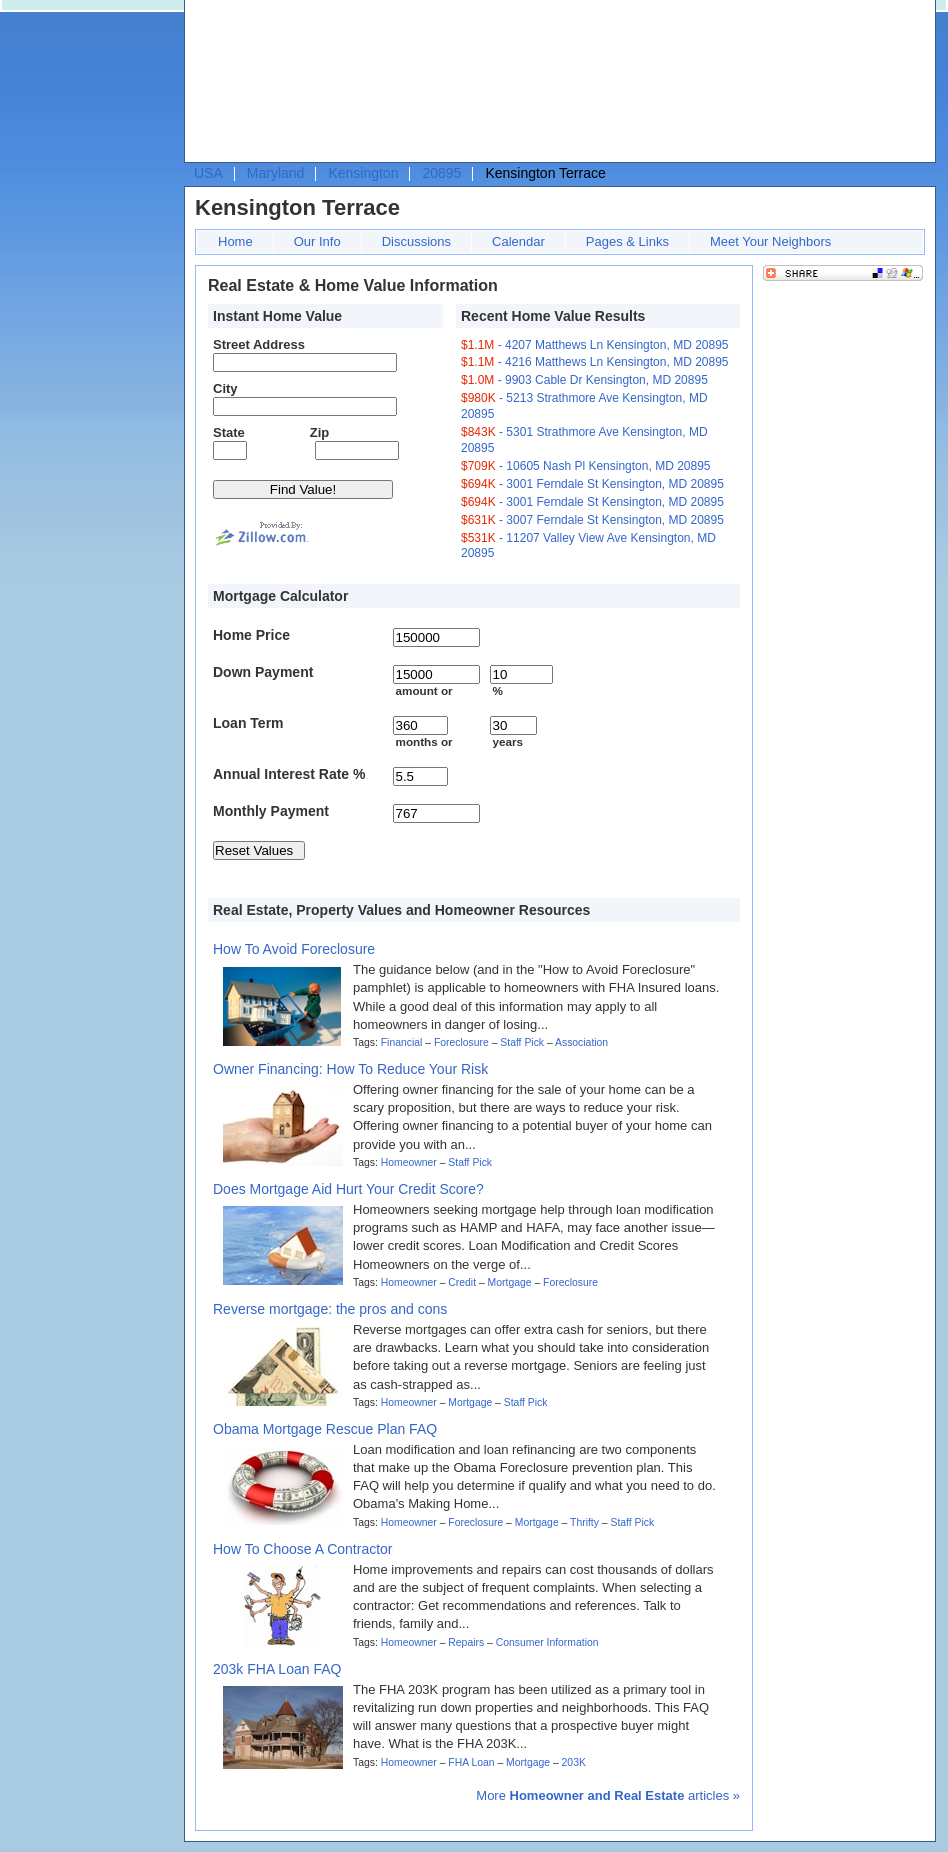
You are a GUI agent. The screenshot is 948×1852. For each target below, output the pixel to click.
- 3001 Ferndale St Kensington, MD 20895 (592, 484)
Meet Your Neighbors (770, 241)
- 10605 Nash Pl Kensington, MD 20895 (586, 466)
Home (235, 241)
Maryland (276, 173)
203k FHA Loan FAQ (277, 1669)
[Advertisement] (283, 86)
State (229, 432)
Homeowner (409, 1162)
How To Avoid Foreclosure (294, 949)
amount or (423, 690)
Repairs (466, 1642)
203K (574, 1762)
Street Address (259, 344)
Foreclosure (461, 1042)
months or (423, 741)
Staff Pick (522, 1042)
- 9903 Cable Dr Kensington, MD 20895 (584, 380)
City (225, 388)
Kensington (363, 173)
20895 (441, 173)
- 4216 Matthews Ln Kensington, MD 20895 (595, 362)
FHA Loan (471, 1762)
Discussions (416, 241)
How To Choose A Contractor (303, 1549)
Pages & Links (627, 241)
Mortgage (510, 1282)
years (507, 741)
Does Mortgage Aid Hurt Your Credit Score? (348, 1189)
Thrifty (584, 1522)
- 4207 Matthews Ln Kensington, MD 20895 (595, 345)
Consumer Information (547, 1642)
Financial (402, 1042)
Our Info (317, 241)
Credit (462, 1282)
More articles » (608, 1795)
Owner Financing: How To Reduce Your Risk (350, 1069)
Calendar (518, 241)
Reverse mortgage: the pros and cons (330, 1309)
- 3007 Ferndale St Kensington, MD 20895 (592, 520)
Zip (320, 432)
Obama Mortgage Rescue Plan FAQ (325, 1429)
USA (208, 173)
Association (581, 1042)
